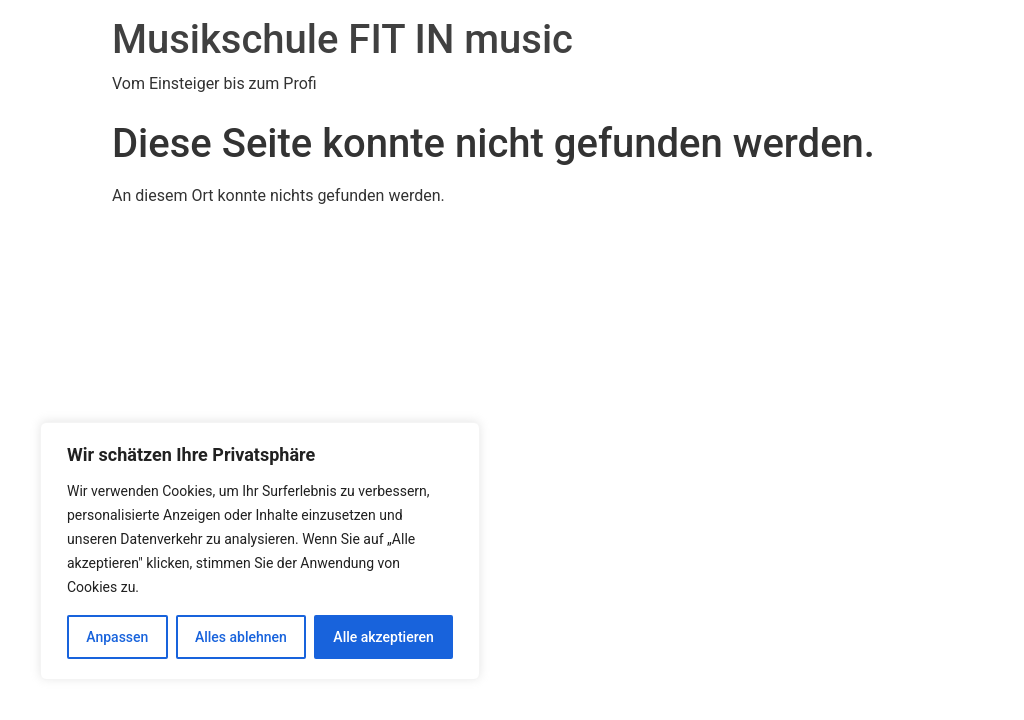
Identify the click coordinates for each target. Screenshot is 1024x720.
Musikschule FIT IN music (342, 39)
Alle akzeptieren (383, 637)
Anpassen (117, 637)
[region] (260, 551)
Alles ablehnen (241, 637)
